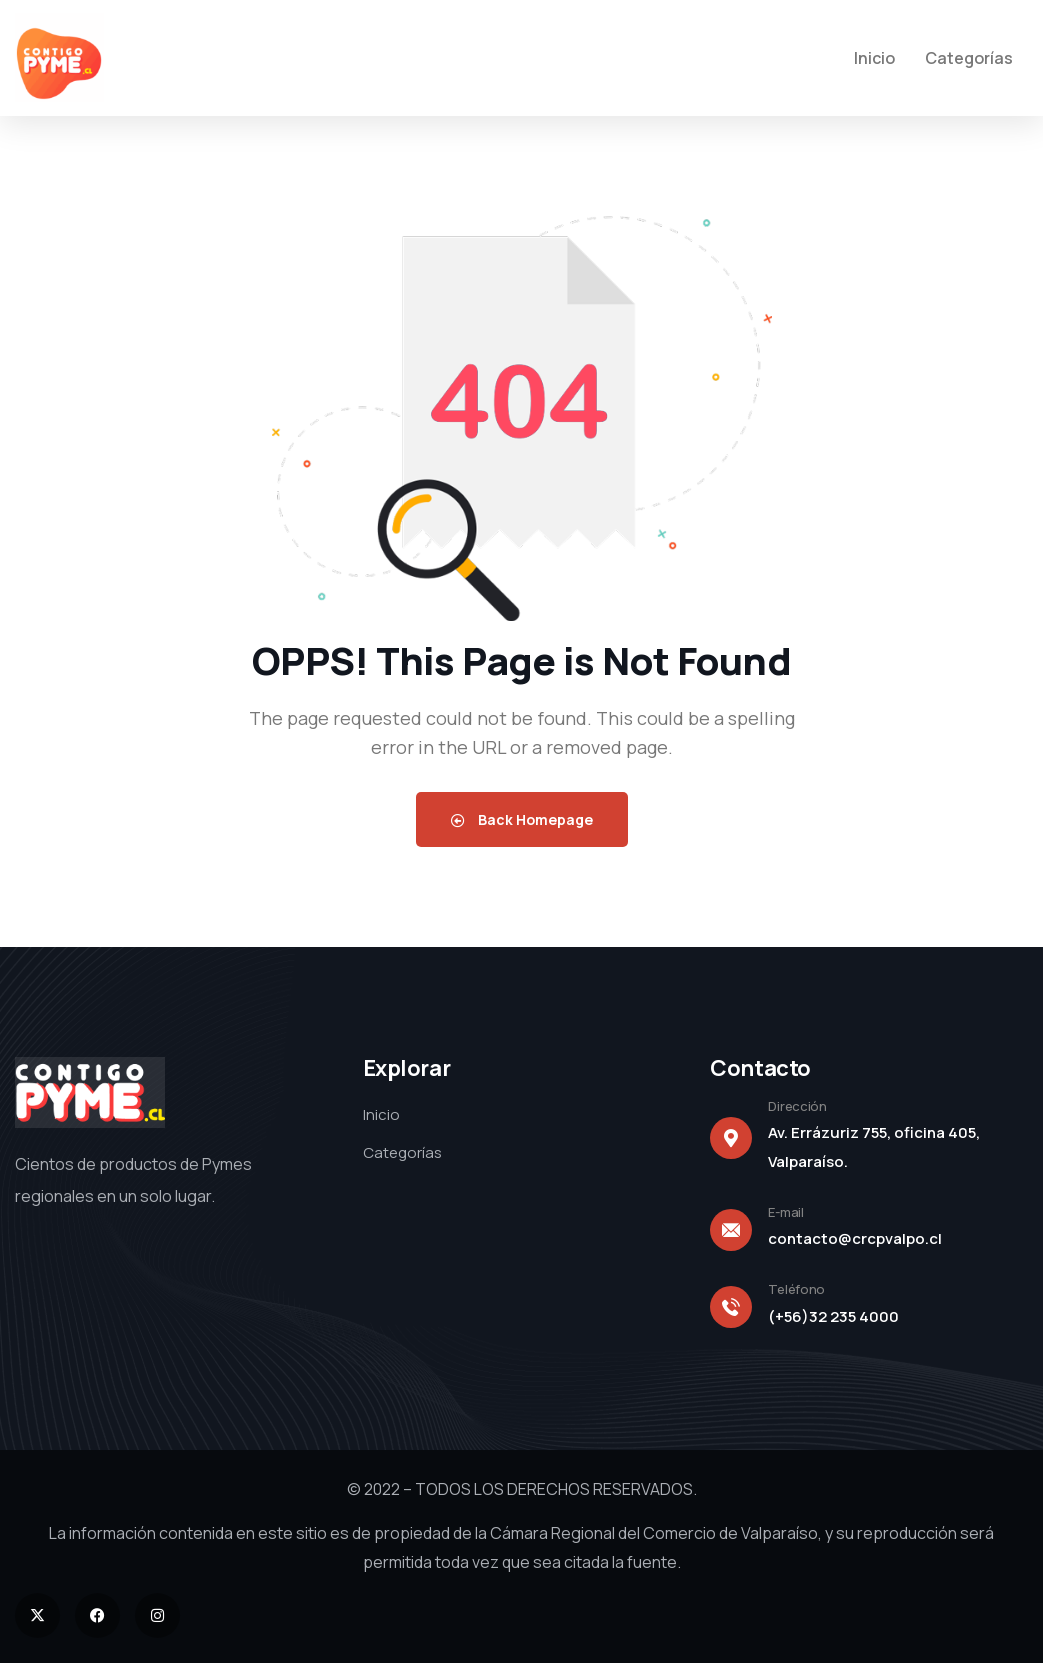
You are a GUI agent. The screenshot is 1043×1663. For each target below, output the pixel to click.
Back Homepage (522, 819)
